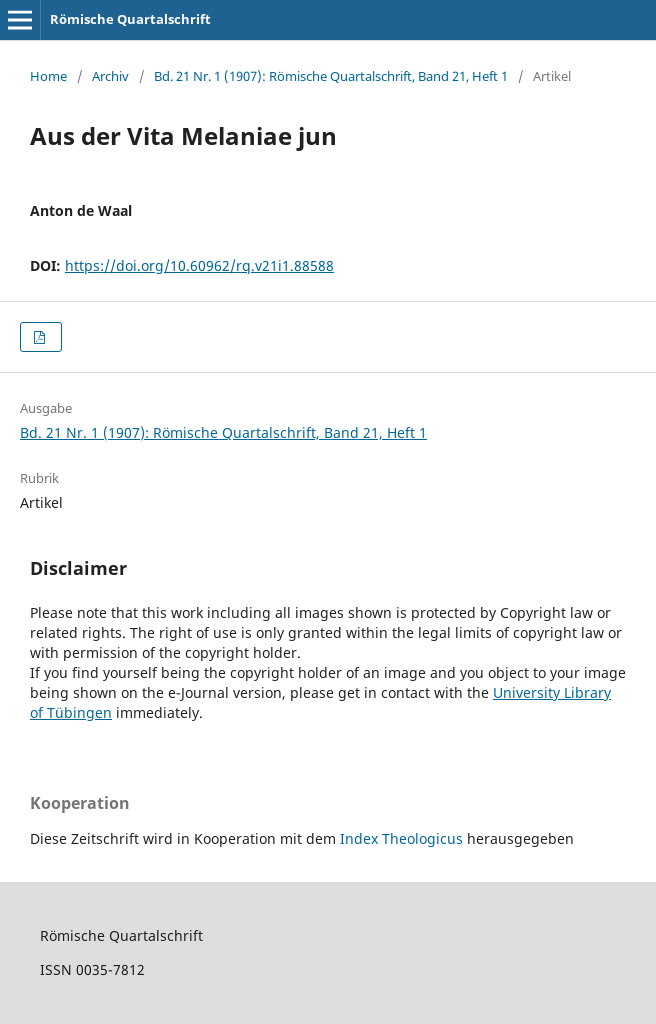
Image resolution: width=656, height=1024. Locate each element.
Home (48, 76)
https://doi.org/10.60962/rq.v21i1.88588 (199, 265)
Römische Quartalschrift (130, 19)
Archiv (110, 76)
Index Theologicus (403, 838)
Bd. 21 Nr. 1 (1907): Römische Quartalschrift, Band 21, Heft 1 (331, 76)
